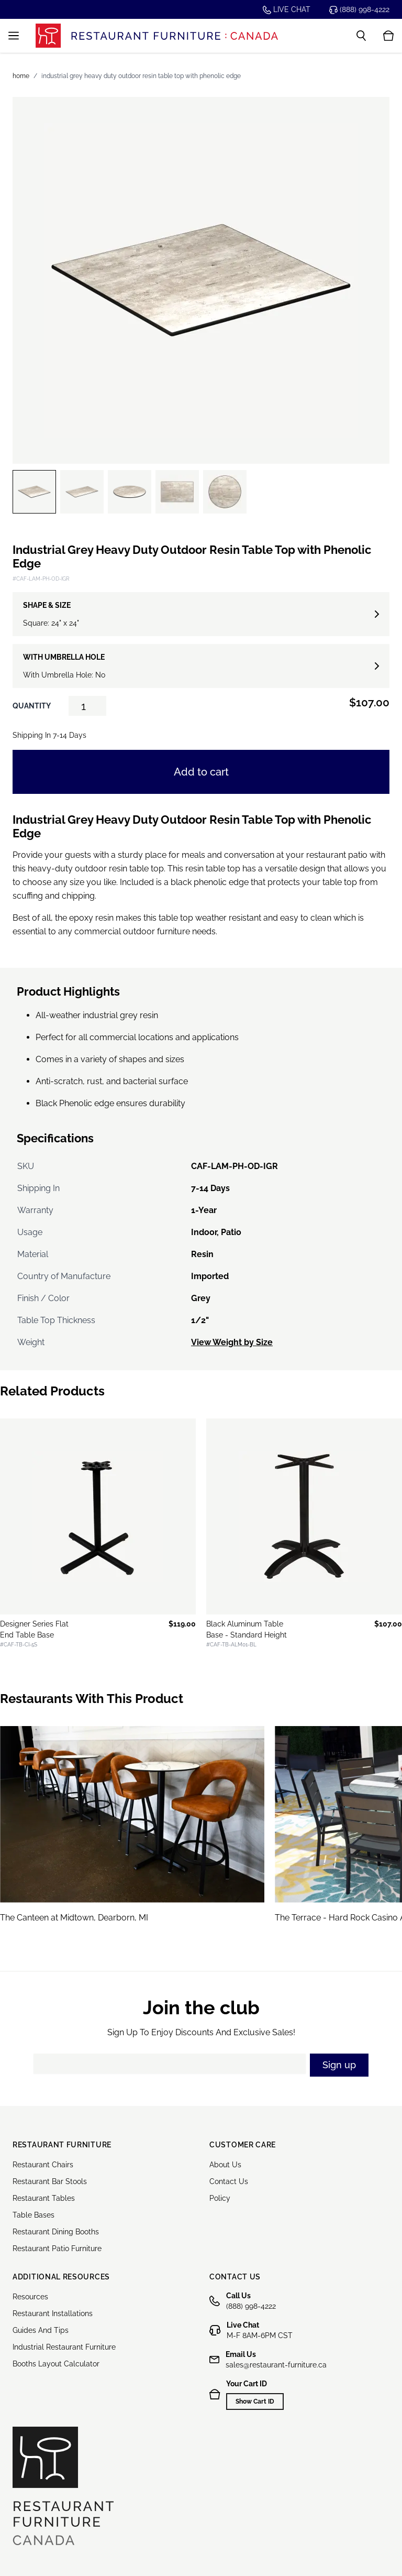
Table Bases (33, 2215)
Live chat (286, 9)
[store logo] (157, 35)
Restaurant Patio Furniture (57, 2248)
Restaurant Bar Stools (50, 2181)
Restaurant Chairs (43, 2164)
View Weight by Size (232, 1342)
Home (21, 76)
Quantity (32, 706)
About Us (225, 2164)
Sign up (339, 2064)
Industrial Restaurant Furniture (64, 2347)
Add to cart (201, 772)
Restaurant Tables (44, 2198)
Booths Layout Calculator (56, 2364)
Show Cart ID (255, 2401)
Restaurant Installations (53, 2313)
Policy (219, 2198)
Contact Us (228, 2181)
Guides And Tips (41, 2330)
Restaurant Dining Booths (56, 2232)
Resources (30, 2297)
